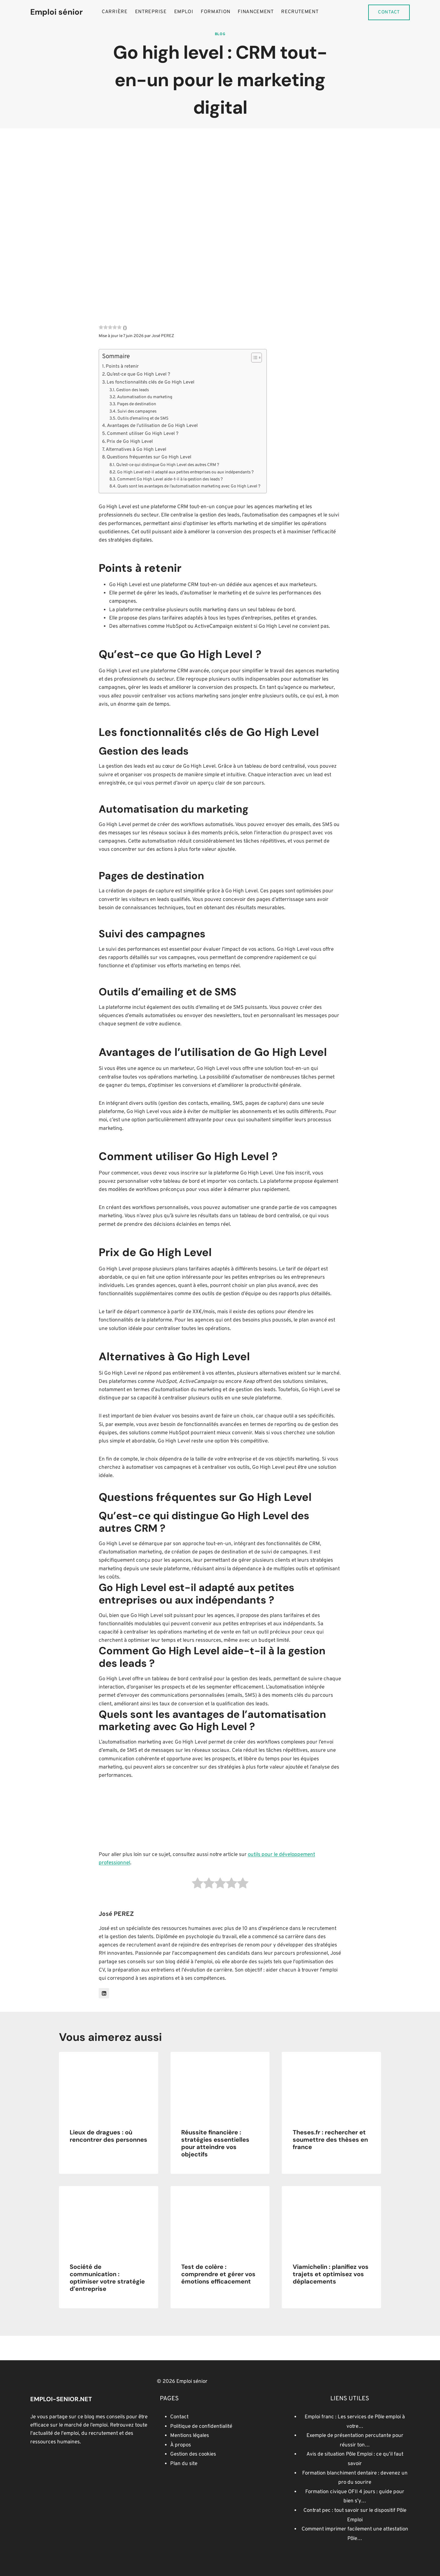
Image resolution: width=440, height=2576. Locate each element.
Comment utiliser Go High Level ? (142, 434)
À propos (180, 2445)
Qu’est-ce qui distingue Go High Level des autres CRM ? (167, 465)
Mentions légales (189, 2435)
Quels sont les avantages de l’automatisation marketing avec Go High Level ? (188, 486)
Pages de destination (136, 404)
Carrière (115, 12)
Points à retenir (122, 366)
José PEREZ (163, 336)
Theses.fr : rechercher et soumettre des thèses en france (330, 2139)
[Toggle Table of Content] (253, 357)
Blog (220, 34)
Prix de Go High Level (130, 442)
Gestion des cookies (193, 2454)
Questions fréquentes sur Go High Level (149, 457)
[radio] (197, 1884)
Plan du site (183, 2463)
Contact (389, 12)
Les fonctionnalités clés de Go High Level (150, 382)
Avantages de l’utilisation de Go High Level (152, 426)
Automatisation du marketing (144, 397)
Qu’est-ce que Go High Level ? (138, 374)
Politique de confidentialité (201, 2426)
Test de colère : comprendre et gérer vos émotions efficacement (218, 2274)
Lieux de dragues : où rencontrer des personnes (108, 2136)
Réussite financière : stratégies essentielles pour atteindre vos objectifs (215, 2143)
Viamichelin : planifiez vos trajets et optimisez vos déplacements (331, 2274)
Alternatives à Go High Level (136, 449)
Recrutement (300, 12)
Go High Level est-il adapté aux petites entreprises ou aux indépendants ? (185, 472)
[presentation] (108, 2085)
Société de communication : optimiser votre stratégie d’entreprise (107, 2278)
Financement (256, 12)
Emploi (183, 12)
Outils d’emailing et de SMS (142, 418)
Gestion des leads (132, 390)
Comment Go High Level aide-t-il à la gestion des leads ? (170, 479)
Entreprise (151, 12)
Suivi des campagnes (136, 411)
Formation (215, 12)
